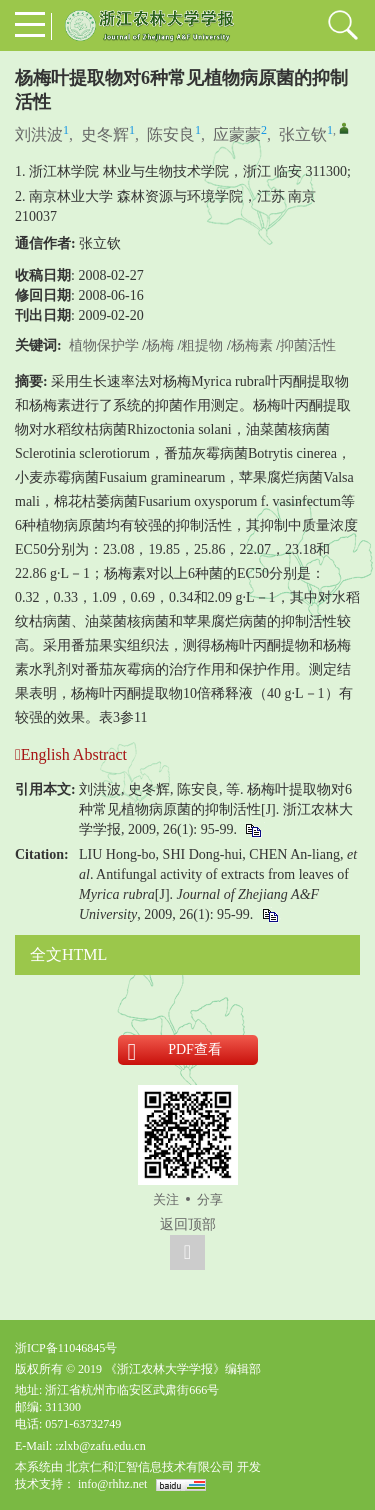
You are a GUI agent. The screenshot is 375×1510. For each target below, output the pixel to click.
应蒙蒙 (237, 134)
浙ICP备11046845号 (66, 1348)
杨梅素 (252, 345)
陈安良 (171, 134)
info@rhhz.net (112, 1484)
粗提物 (202, 345)
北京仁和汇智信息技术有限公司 (150, 1467)
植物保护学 (104, 345)
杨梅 (160, 345)
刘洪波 (39, 134)
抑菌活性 (308, 345)
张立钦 (303, 134)
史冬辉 (105, 134)
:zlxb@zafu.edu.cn (100, 1446)
